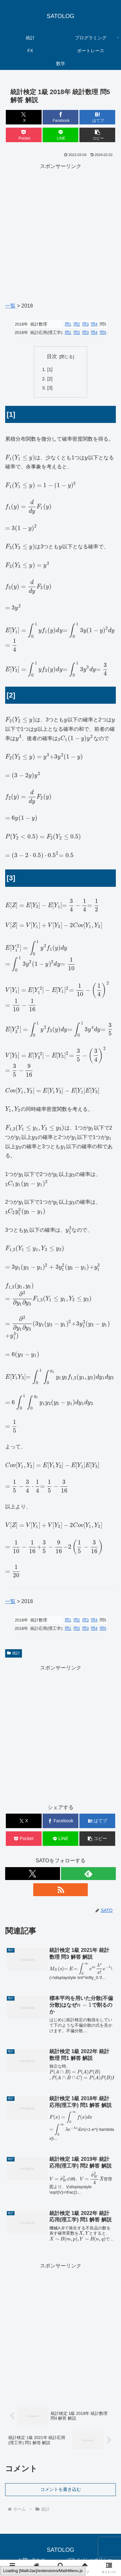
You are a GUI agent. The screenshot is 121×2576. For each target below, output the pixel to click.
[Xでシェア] (24, 117)
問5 (103, 332)
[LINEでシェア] (60, 135)
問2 (77, 324)
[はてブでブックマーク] (97, 117)
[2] (50, 378)
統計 (13, 1653)
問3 (85, 324)
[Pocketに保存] (24, 135)
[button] (97, 135)
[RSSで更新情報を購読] (60, 1889)
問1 (68, 324)
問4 (94, 324)
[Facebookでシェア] (60, 117)
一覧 (10, 306)
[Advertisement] (60, 231)
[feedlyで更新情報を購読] (88, 1873)
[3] (50, 387)
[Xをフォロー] (32, 1873)
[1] (50, 369)
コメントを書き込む (60, 2489)
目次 (52, 356)
